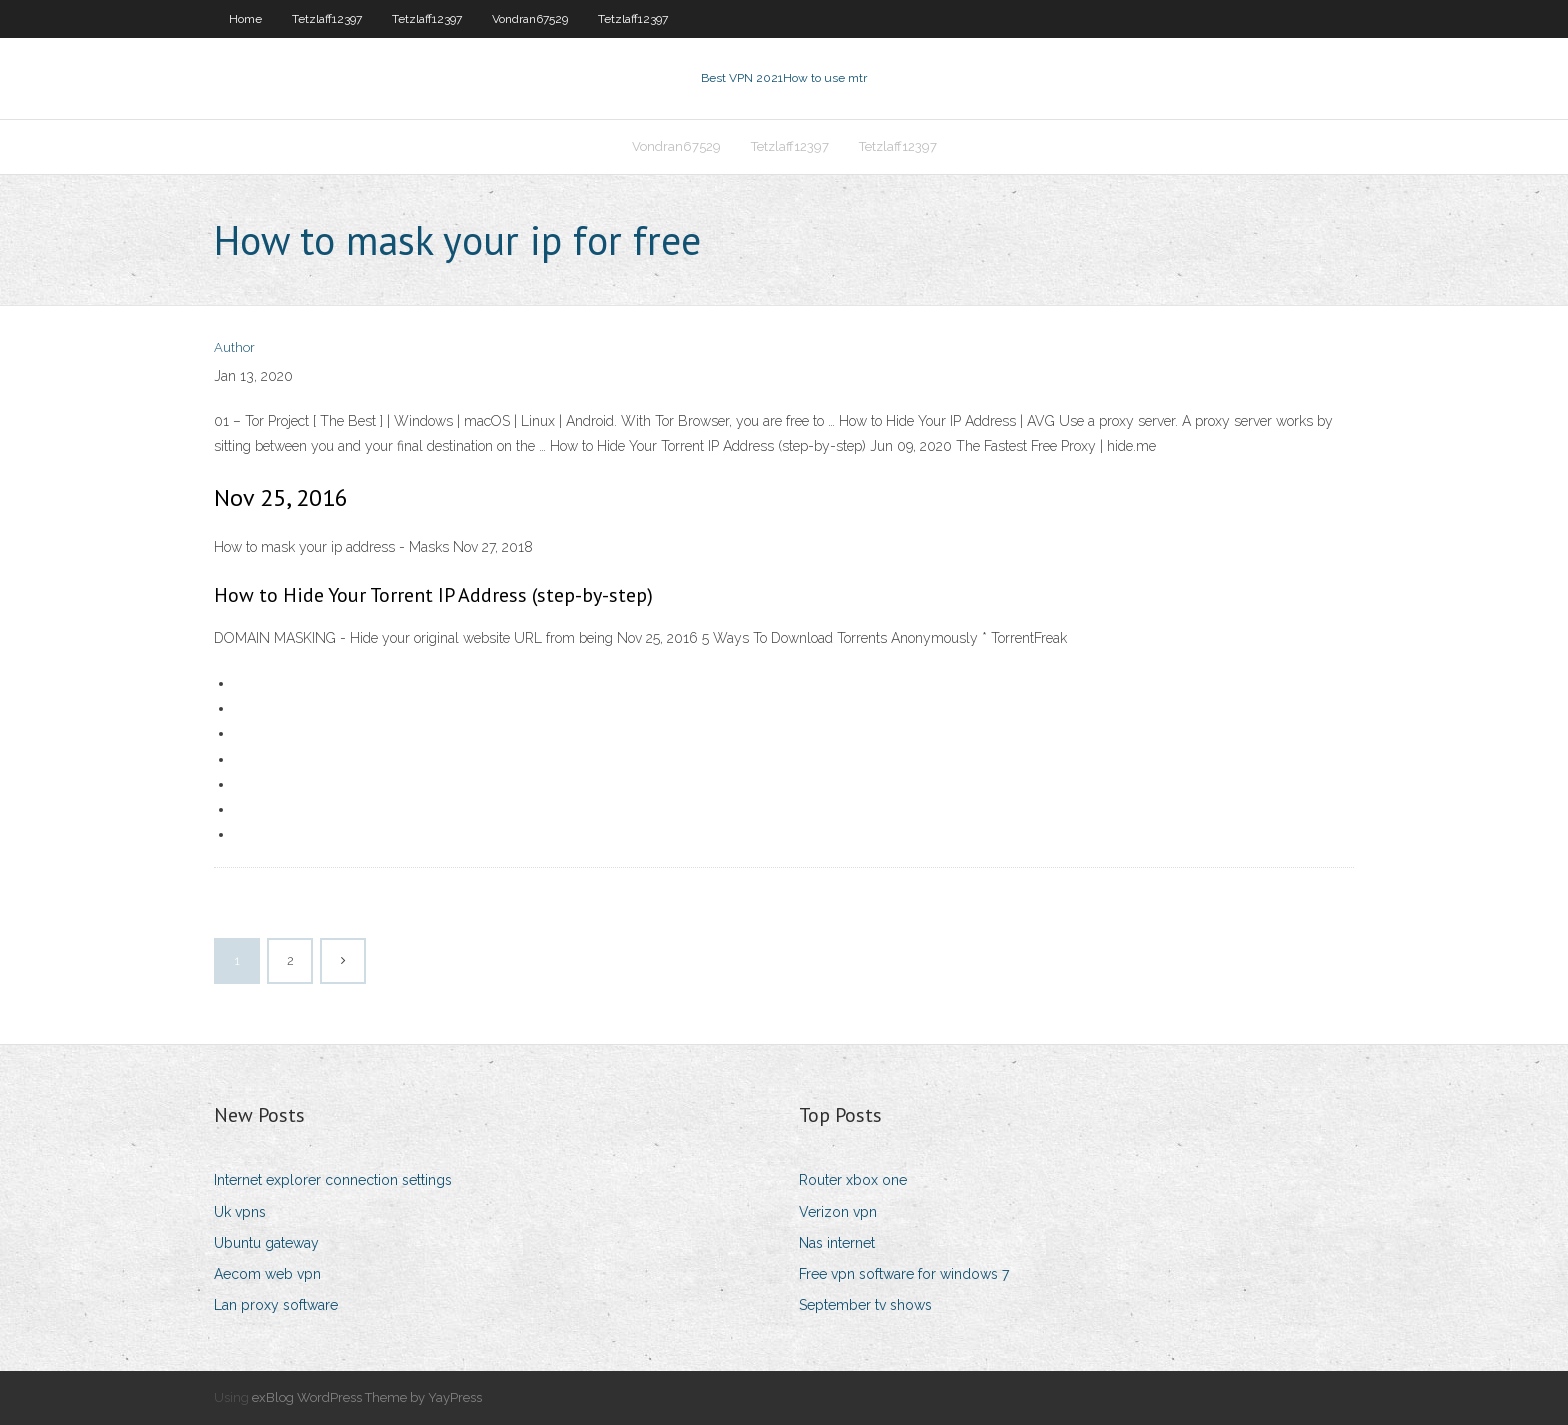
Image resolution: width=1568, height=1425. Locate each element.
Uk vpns (240, 1212)
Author (234, 347)
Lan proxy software (276, 1305)
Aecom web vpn (267, 1274)
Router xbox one (853, 1180)
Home (245, 19)
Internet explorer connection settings (333, 1180)
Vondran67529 (530, 19)
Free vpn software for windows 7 (904, 1274)
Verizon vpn (838, 1212)
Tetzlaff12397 (327, 19)
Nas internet (837, 1243)
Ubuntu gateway (266, 1243)
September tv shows (865, 1305)
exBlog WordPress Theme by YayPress (367, 1397)
